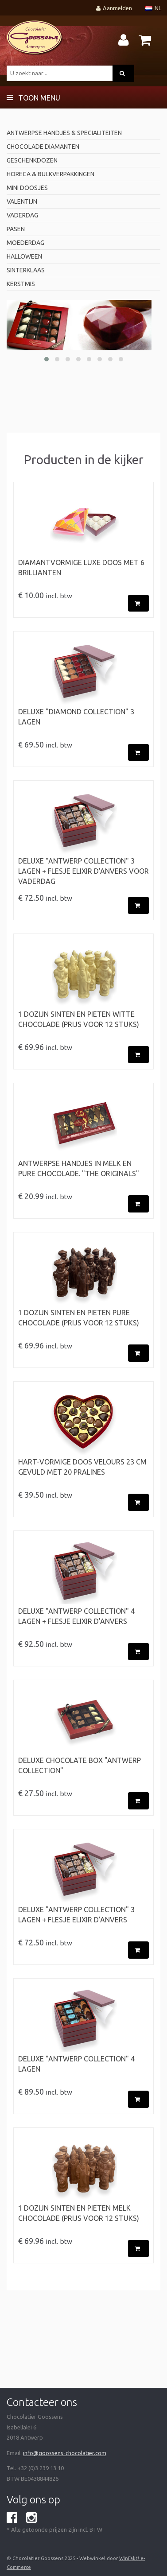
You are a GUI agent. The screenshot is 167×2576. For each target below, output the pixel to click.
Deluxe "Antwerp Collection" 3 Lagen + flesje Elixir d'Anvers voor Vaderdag (83, 871)
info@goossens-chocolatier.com (64, 2453)
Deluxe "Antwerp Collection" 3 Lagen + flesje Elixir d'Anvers (76, 1915)
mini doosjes (27, 187)
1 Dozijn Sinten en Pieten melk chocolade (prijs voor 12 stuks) (78, 2213)
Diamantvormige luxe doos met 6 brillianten (81, 567)
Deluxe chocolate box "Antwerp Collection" (79, 1765)
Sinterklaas (26, 270)
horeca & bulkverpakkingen (50, 174)
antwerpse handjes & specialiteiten (64, 132)
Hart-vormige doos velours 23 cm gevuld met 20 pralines (82, 1467)
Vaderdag (22, 215)
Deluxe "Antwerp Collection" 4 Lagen (76, 2064)
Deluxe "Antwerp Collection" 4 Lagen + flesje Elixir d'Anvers (76, 1616)
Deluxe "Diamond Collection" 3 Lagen (76, 717)
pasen (16, 228)
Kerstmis (21, 283)
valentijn (22, 201)
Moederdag (25, 242)
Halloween (24, 256)
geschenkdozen (32, 160)
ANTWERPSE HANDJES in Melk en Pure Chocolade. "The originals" (78, 1168)
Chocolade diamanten (43, 146)
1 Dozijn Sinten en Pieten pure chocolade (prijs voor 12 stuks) (78, 1318)
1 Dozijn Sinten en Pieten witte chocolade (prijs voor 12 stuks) (78, 1019)
